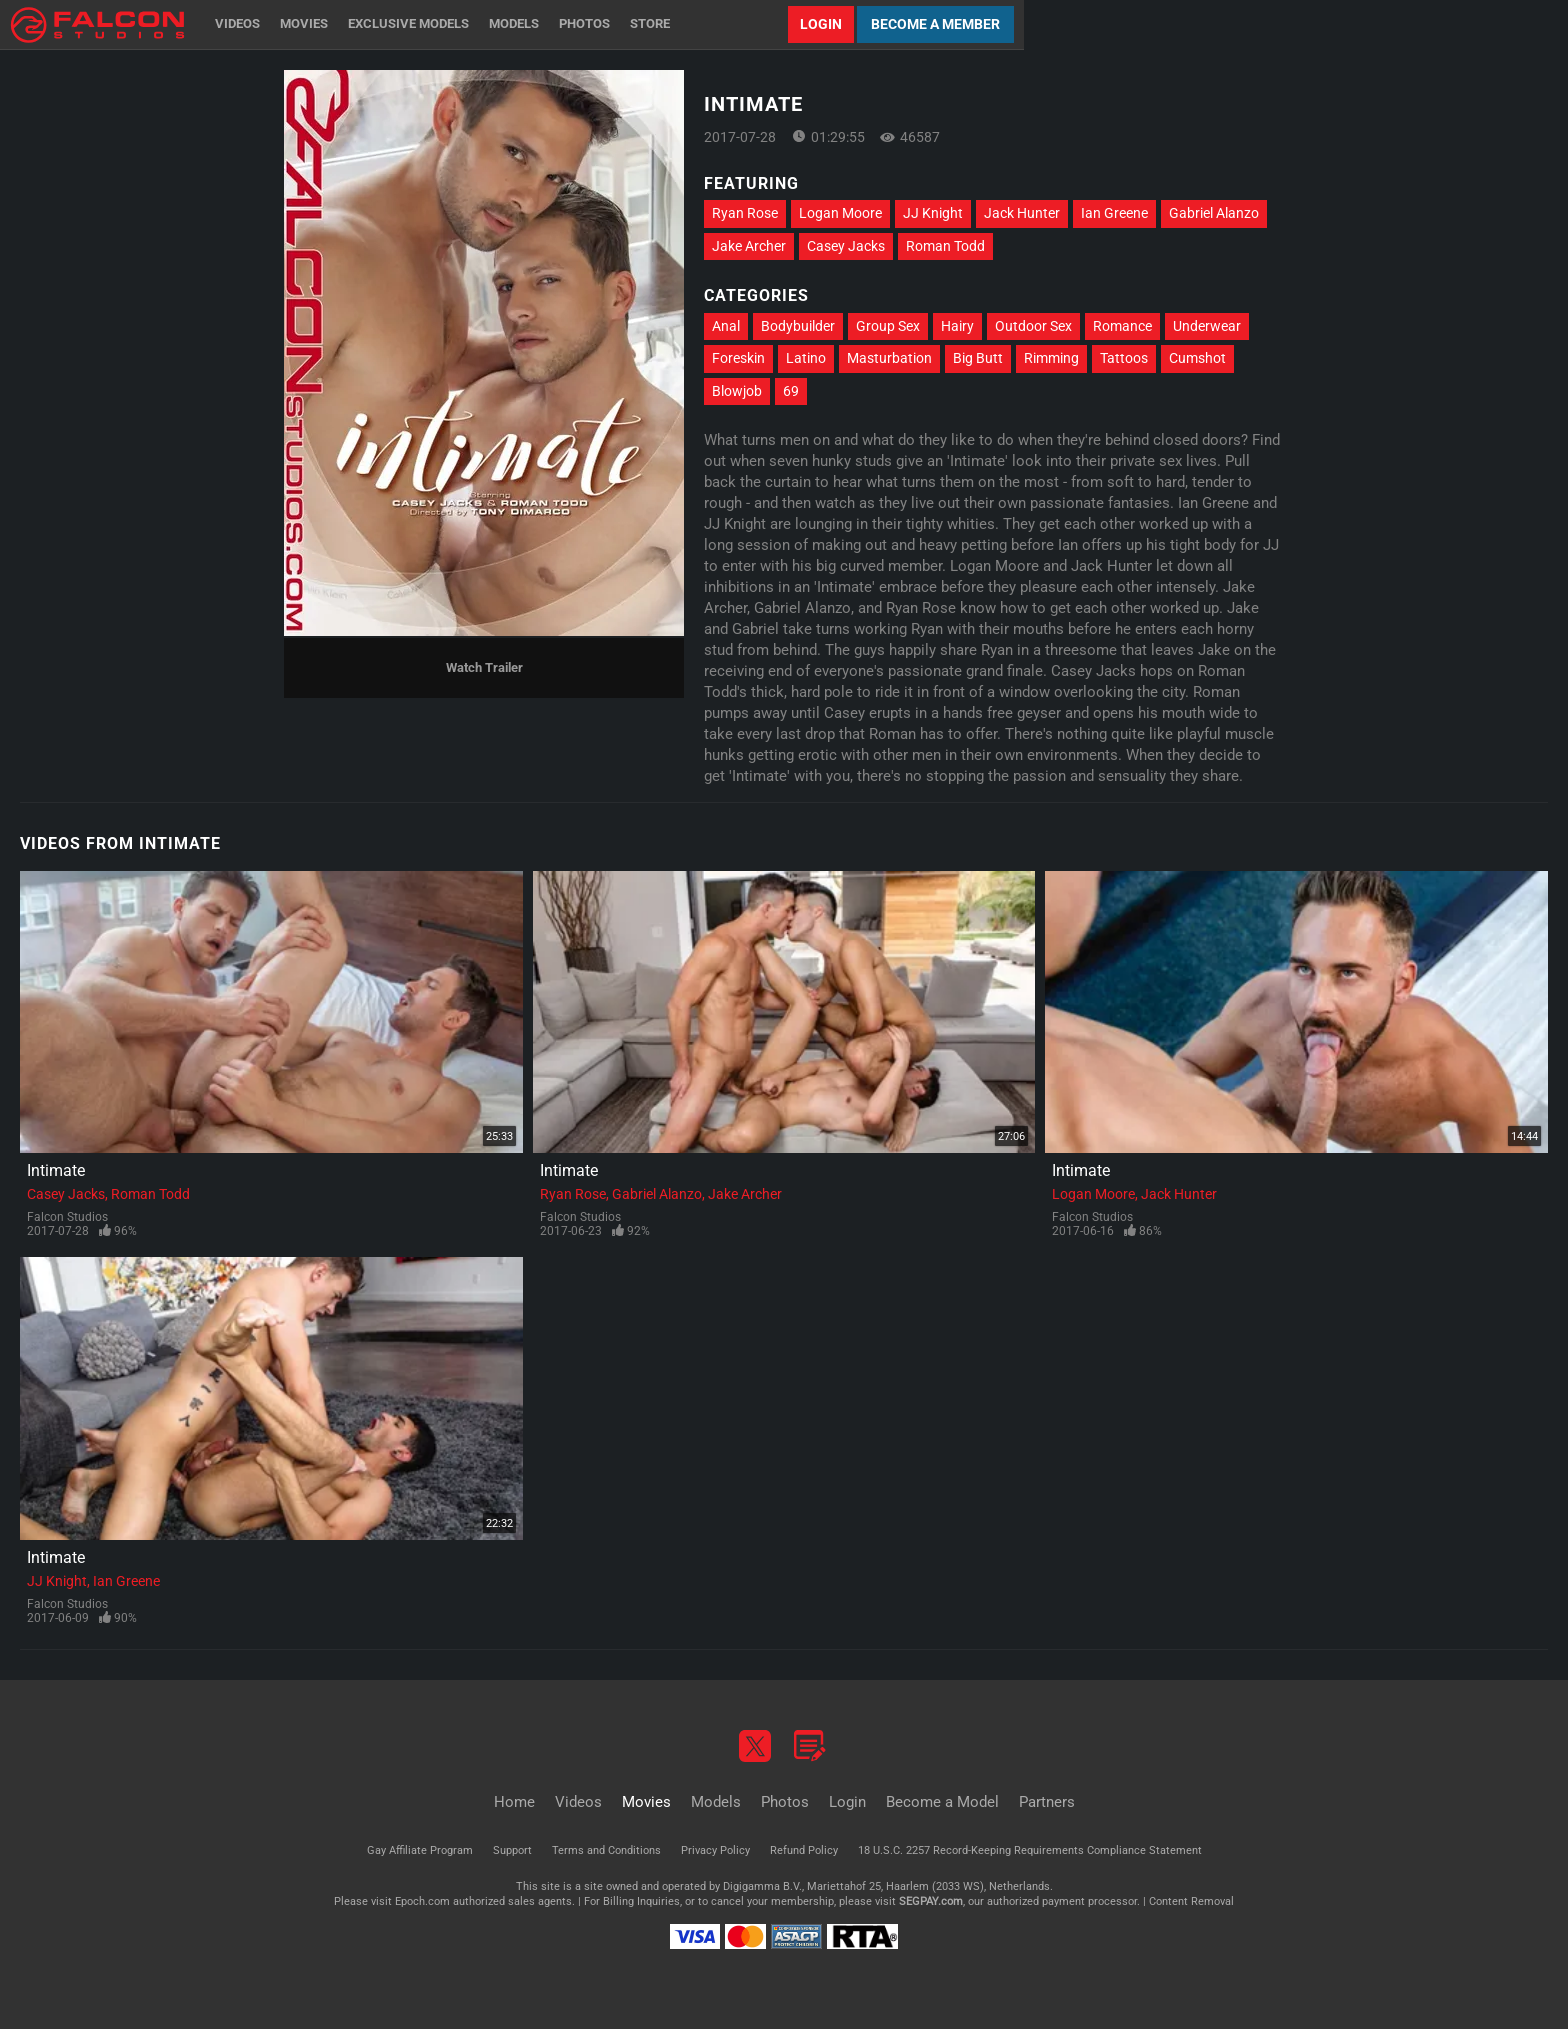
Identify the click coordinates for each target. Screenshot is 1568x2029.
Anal (726, 326)
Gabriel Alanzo (1214, 213)
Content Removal (1191, 1901)
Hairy (957, 326)
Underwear (1207, 326)
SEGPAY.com (931, 1901)
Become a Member (935, 24)
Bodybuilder (798, 326)
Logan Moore (840, 213)
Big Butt (978, 358)
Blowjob (737, 391)
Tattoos (1124, 358)
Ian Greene (1114, 213)
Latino (806, 358)
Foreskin (738, 358)
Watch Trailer (484, 667)
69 (791, 391)
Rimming (1051, 358)
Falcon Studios (67, 1217)
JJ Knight (933, 213)
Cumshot (1197, 358)
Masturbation (889, 358)
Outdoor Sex (1033, 326)
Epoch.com (422, 1901)
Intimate (56, 1170)
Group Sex (888, 326)
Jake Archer (749, 246)
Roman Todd (945, 246)
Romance (1122, 326)
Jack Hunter (1022, 213)
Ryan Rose (745, 213)
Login (821, 24)
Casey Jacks (846, 246)
